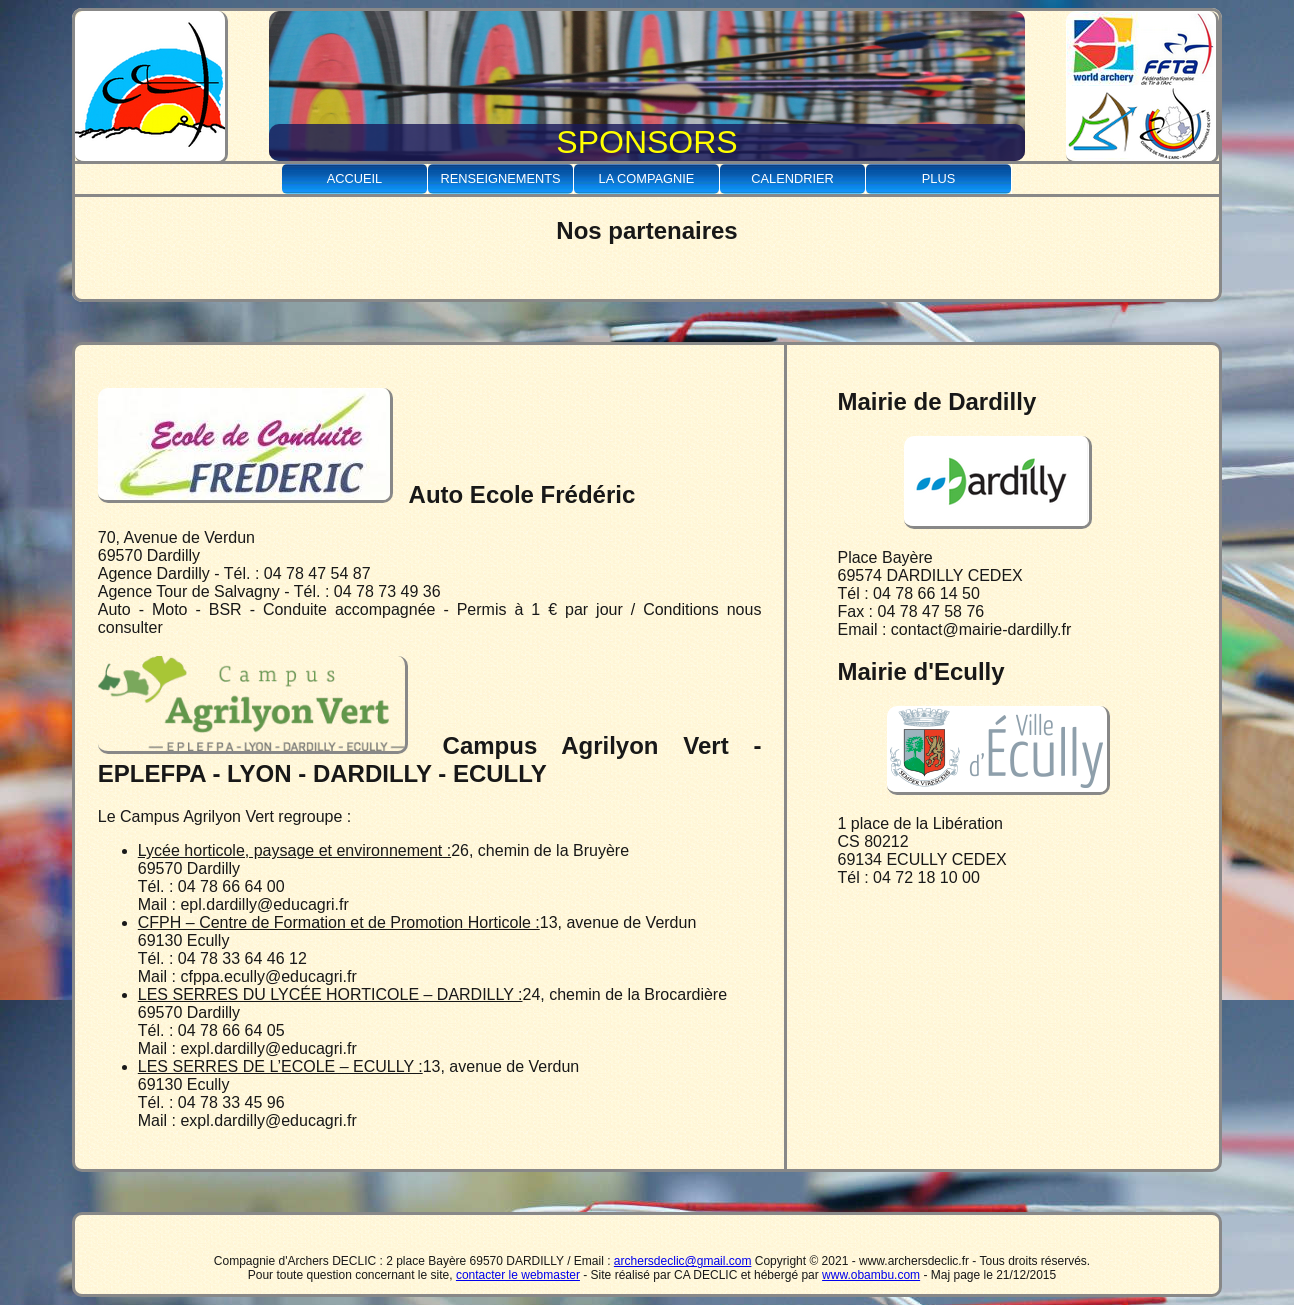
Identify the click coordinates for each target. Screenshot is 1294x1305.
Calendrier (792, 178)
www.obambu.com (871, 1275)
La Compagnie (647, 178)
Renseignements (500, 178)
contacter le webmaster (518, 1275)
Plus (938, 178)
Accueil (354, 178)
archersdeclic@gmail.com (683, 1261)
